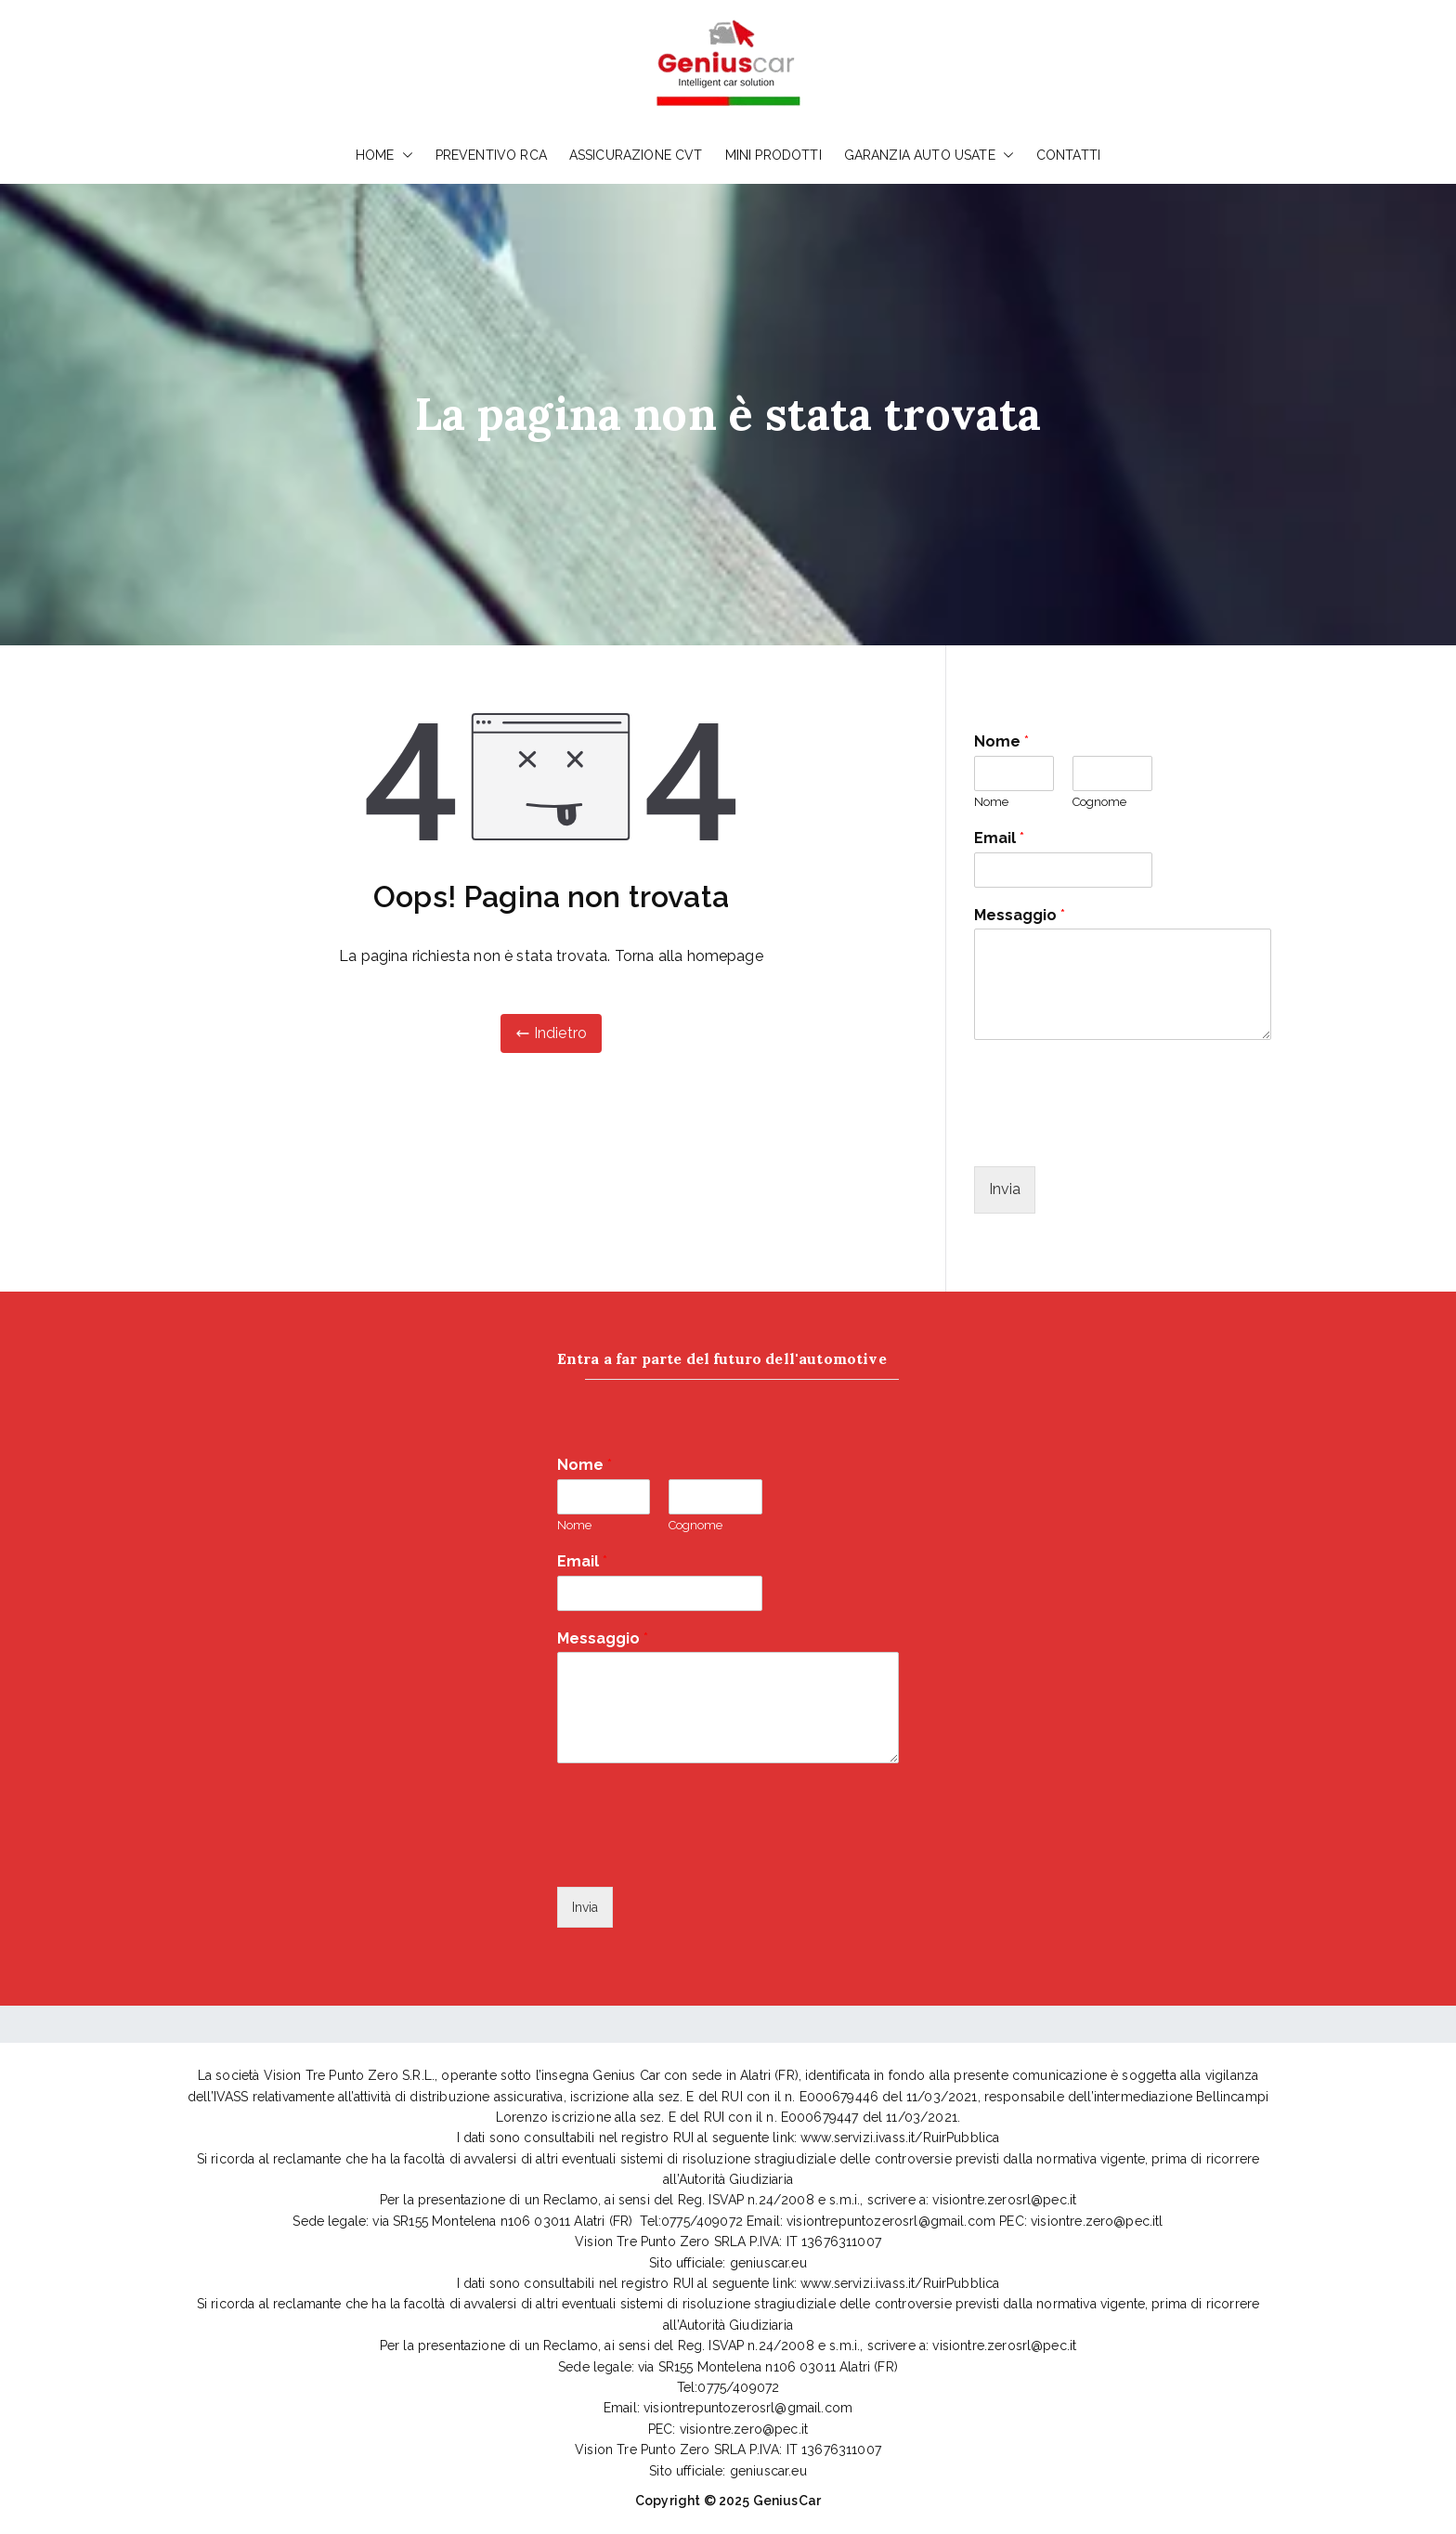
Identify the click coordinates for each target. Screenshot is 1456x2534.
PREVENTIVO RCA (491, 155)
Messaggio (1019, 915)
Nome (1001, 741)
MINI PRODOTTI (773, 155)
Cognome (1099, 802)
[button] (404, 155)
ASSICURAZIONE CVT (636, 155)
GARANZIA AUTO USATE (929, 155)
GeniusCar (787, 2500)
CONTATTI (1068, 155)
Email (999, 838)
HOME (384, 155)
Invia (1004, 1189)
